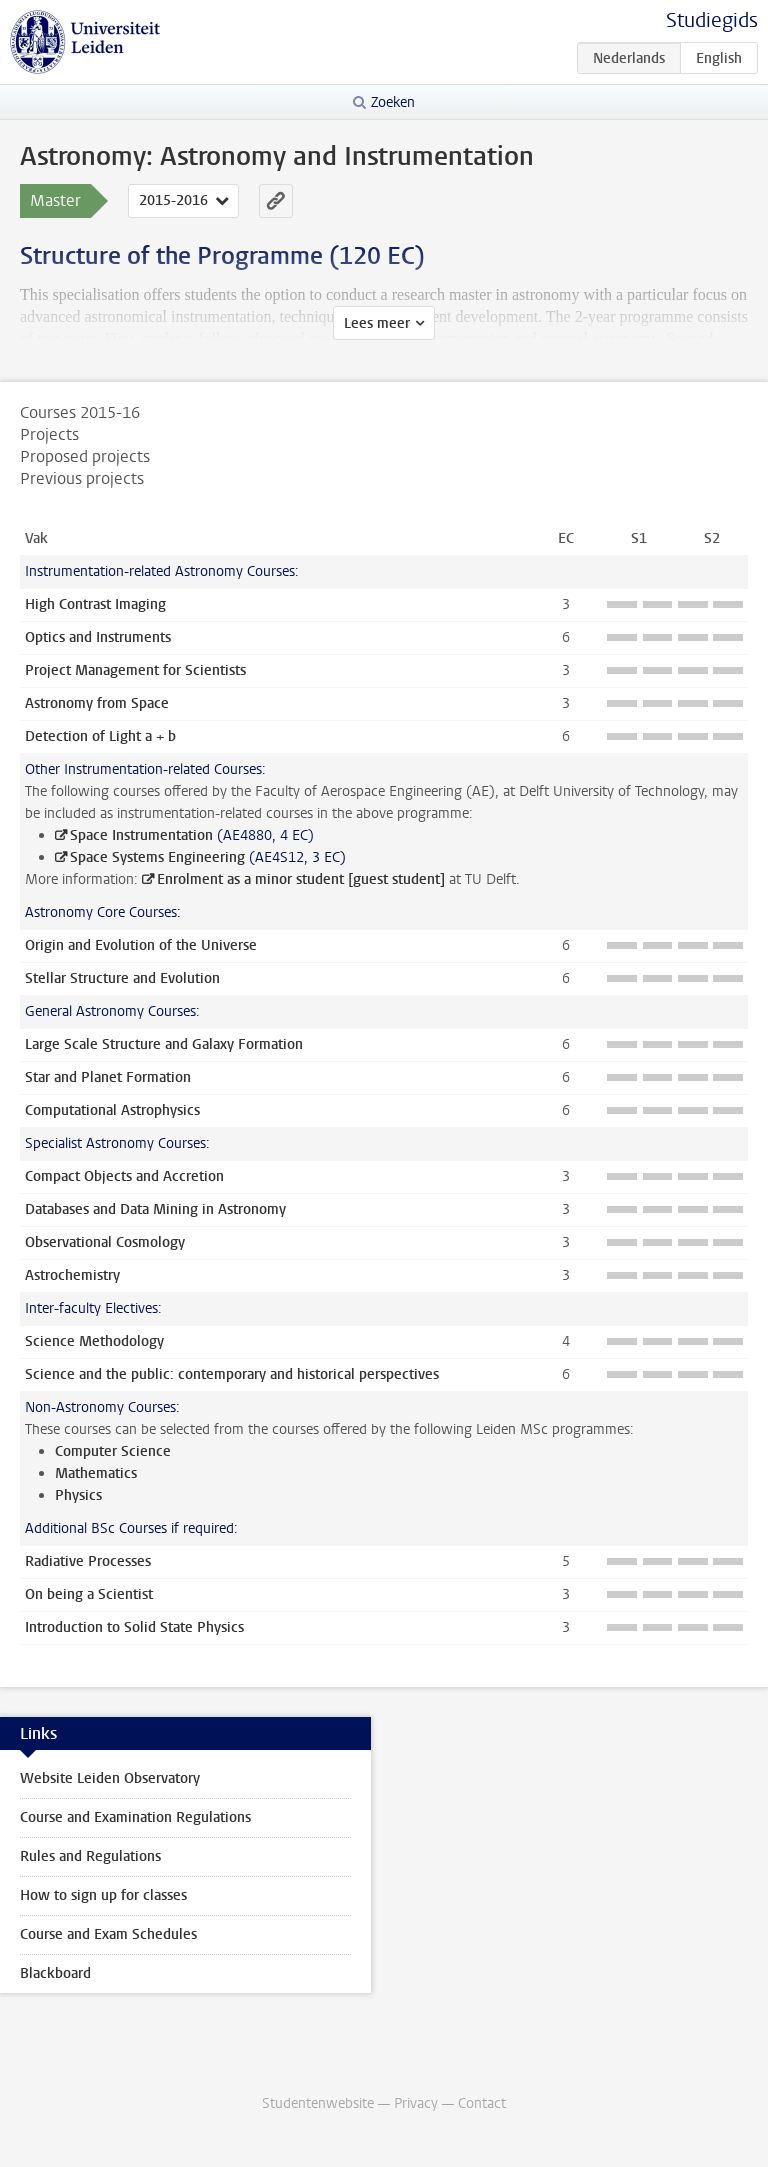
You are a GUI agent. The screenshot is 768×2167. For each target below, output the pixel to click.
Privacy (416, 2103)
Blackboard (55, 1973)
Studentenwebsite (318, 2103)
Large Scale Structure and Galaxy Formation (164, 1044)
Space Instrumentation (141, 835)
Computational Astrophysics (112, 1110)
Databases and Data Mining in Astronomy (155, 1209)
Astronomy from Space (97, 703)
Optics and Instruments (98, 637)
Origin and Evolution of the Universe (141, 945)
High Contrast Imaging (95, 604)
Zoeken (393, 102)
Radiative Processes (88, 1561)
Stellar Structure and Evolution (122, 978)
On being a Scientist (89, 1594)
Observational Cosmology (105, 1242)
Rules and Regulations (90, 1856)
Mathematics (96, 1473)
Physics (78, 1495)
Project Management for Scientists (135, 670)
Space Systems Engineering (157, 857)
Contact (482, 2103)
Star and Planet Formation (108, 1077)
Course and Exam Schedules (108, 1934)
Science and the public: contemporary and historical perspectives (232, 1374)
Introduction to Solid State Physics (134, 1627)
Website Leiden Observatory (110, 1778)
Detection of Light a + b (100, 736)
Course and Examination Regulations (135, 1817)
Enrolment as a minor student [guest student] (301, 879)
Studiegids (712, 20)
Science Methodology (94, 1341)
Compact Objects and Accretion (124, 1176)
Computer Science (113, 1451)
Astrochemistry (72, 1275)
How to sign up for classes (103, 1895)
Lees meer (377, 323)
